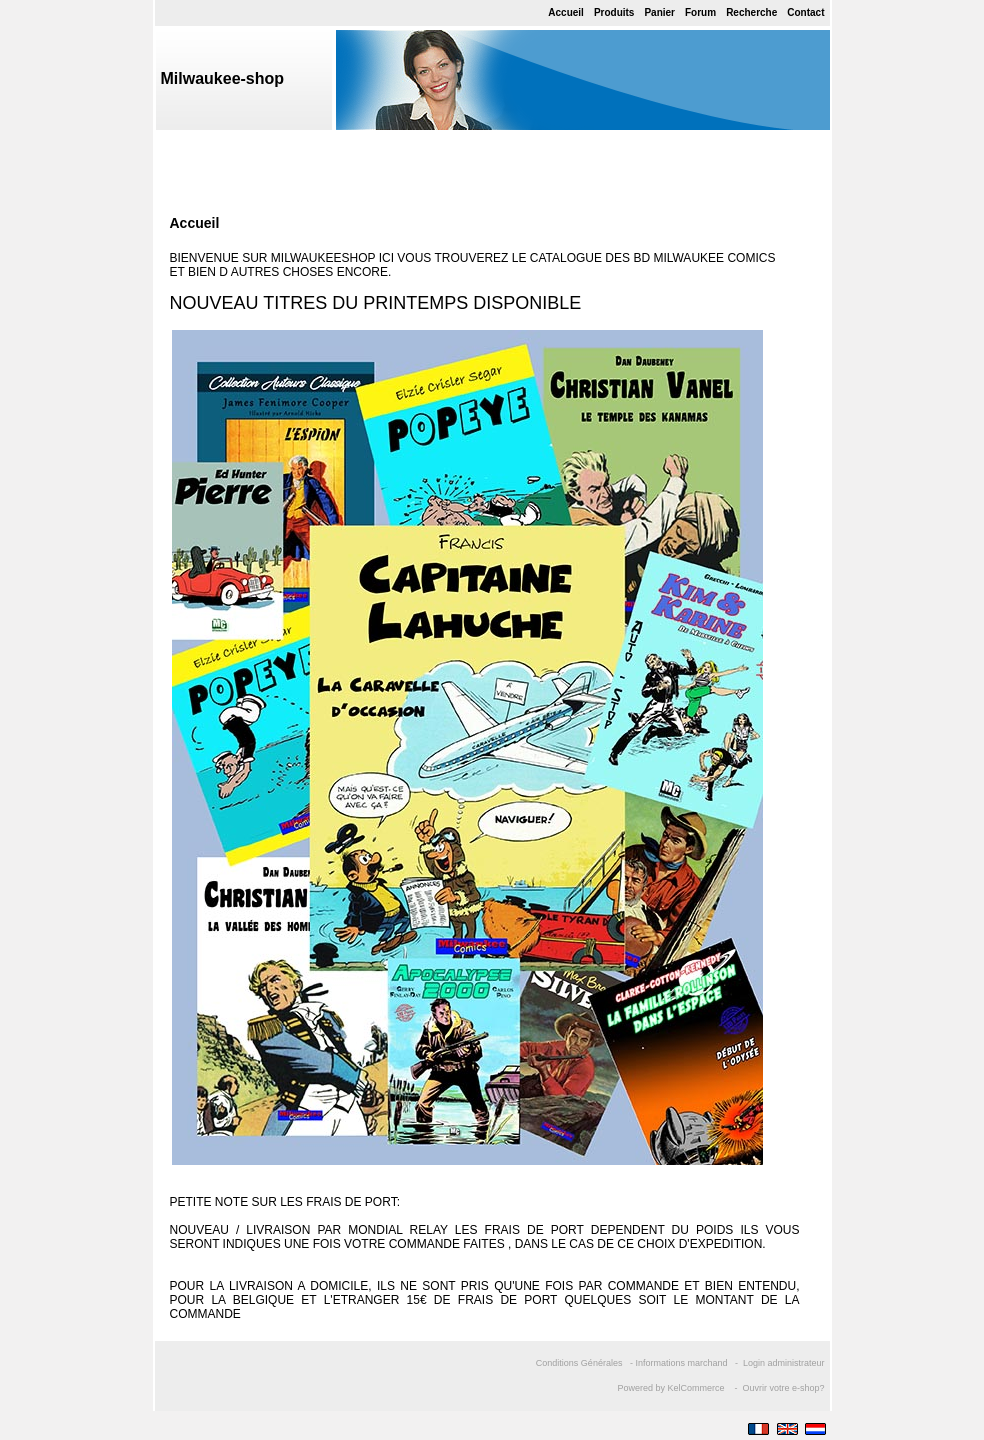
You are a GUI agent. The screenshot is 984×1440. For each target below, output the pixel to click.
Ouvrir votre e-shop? (783, 1388)
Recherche (751, 12)
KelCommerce (697, 1388)
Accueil (566, 12)
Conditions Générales (579, 1363)
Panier (659, 12)
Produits (614, 12)
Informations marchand (681, 1363)
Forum (700, 12)
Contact (805, 12)
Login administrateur (784, 1363)
